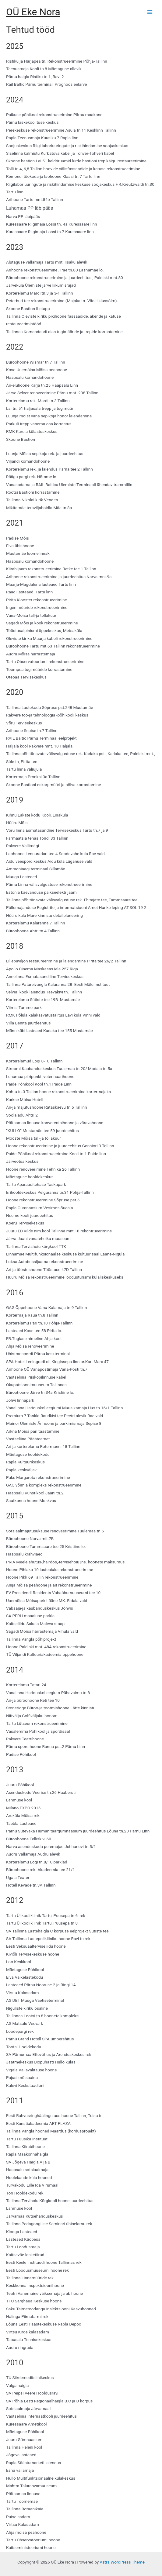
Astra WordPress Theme (122, 2562)
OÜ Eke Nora (33, 12)
